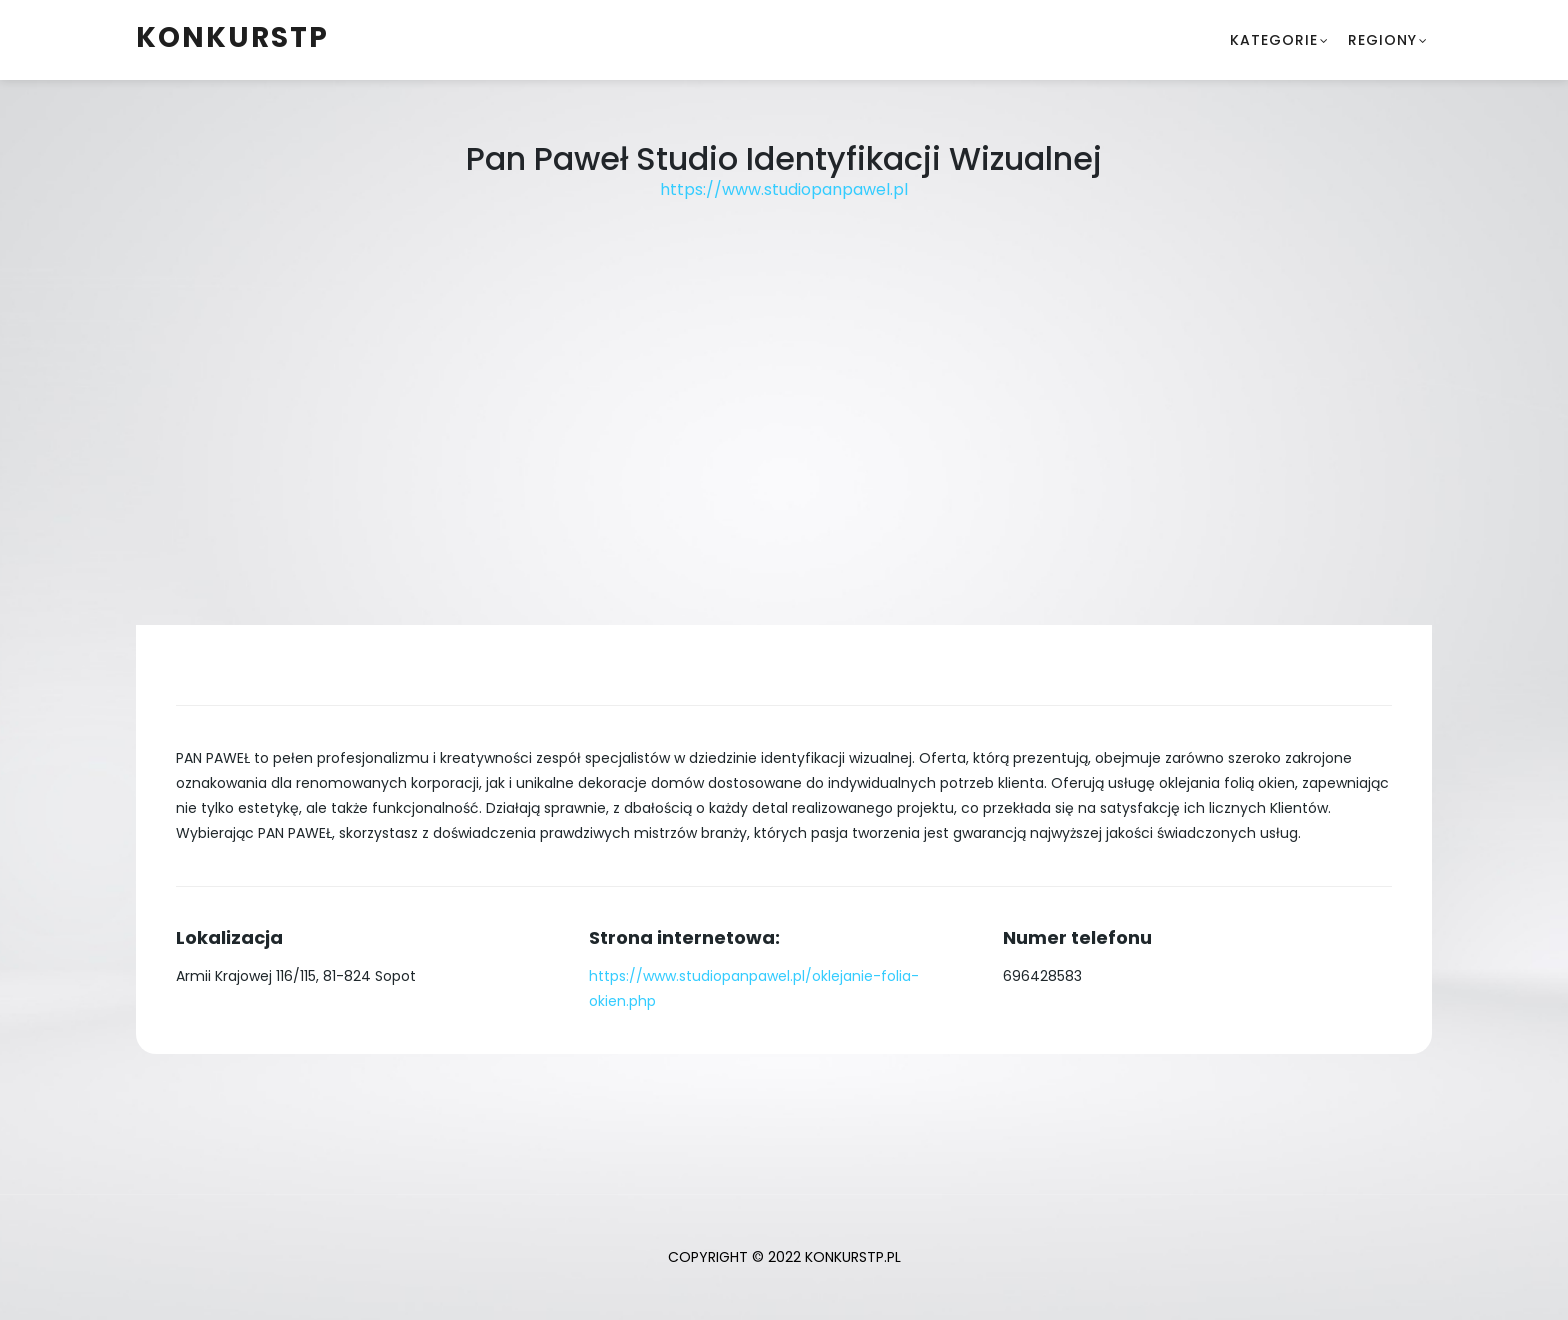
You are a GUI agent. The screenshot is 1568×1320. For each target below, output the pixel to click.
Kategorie (1274, 40)
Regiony (1382, 40)
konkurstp (232, 37)
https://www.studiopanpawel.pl (784, 189)
